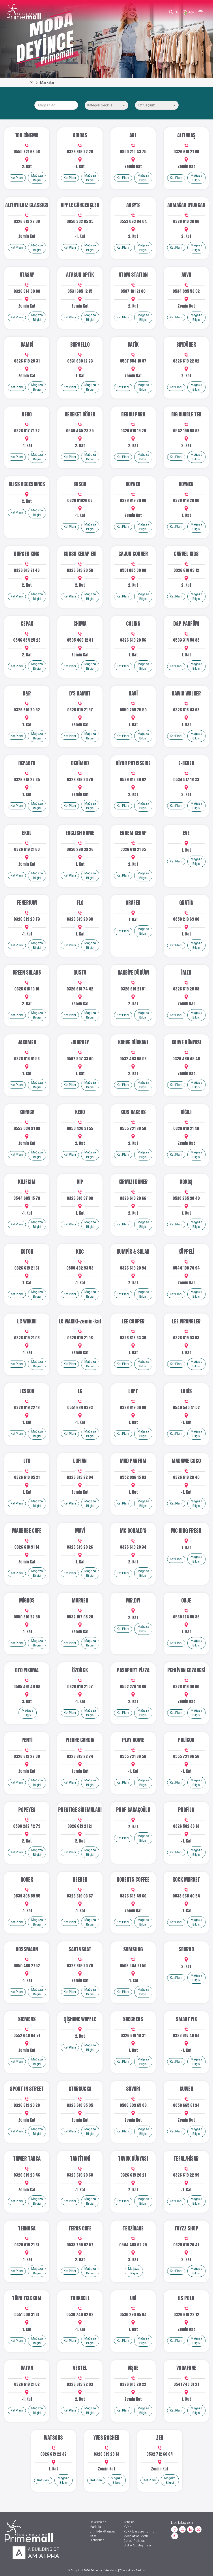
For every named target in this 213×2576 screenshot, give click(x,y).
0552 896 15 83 (133, 1477)
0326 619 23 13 (106, 2454)
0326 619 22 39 (27, 1756)
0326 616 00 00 (186, 1687)
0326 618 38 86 (186, 221)
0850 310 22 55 (27, 1617)
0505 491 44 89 (26, 1687)
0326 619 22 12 (186, 2314)
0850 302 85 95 (80, 221)
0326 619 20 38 (80, 919)
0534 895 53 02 (186, 291)
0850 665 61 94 (186, 2105)
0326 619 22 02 (186, 361)
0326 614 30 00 (27, 291)
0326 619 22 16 (27, 1407)
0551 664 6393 (80, 1407)
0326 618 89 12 (186, 570)
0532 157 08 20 (80, 1617)
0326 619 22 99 (186, 2175)
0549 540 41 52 (186, 1407)
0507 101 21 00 (133, 291)
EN (176, 12)
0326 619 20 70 (80, 1966)
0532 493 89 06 (133, 1059)
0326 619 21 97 (80, 710)
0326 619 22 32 (53, 2454)
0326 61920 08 (80, 500)
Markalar (96, 2527)
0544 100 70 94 (186, 1268)
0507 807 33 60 (80, 1059)
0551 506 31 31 (26, 2314)
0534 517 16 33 (186, 779)
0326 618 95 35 (80, 2105)
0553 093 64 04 (133, 221)
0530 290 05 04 (133, 2314)
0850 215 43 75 (133, 152)
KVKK (127, 2527)
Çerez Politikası (134, 2541)
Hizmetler (97, 2540)
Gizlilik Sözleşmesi (137, 2545)
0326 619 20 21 (133, 2175)
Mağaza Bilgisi (37, 178)
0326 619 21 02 (27, 2384)
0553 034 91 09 (27, 1128)
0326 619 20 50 (80, 570)
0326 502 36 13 (186, 1826)
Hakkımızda (98, 2522)
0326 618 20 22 (133, 2384)
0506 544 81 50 (133, 1966)
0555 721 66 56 (27, 152)
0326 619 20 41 (186, 2245)
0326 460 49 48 (186, 1059)
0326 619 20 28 (27, 2105)
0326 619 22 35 (27, 779)
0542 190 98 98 (186, 431)
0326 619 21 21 (79, 1826)
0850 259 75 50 (133, 710)
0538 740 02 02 (79, 2314)
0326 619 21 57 (80, 1687)
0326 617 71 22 (27, 431)
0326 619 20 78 (80, 779)
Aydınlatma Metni (136, 2536)
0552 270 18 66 (133, 1687)
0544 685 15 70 (26, 1198)
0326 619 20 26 (80, 1547)
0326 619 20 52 (27, 710)
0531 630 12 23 (80, 361)
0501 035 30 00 (133, 570)
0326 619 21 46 (27, 570)
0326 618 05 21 (27, 1477)
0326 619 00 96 (133, 1407)
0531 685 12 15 (79, 291)
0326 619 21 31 (26, 2245)
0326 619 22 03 (80, 2384)
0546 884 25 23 (27, 640)
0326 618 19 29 (133, 431)
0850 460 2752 (27, 1966)
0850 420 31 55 (80, 1128)
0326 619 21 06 (27, 1338)
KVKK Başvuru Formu (138, 2531)
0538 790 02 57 (80, 2245)
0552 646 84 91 (26, 2035)
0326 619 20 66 (133, 1198)
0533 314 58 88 (186, 640)
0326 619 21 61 (26, 1268)
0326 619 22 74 (80, 1756)
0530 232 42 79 (26, 1826)
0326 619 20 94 (133, 1268)
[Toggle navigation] (200, 11)
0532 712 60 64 (159, 2454)
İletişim (128, 2522)
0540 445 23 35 (80, 431)
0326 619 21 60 (27, 849)
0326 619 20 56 (133, 640)
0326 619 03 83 (186, 1338)
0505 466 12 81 (80, 640)
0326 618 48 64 (186, 2035)
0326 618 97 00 (80, 1198)
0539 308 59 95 (26, 1896)
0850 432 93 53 (79, 1268)
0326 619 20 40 (186, 1477)
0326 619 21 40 (186, 1128)
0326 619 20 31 (27, 361)
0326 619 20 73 (27, 919)
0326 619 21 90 (186, 152)
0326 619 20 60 (80, 2175)
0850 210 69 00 (186, 919)
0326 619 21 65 (133, 849)
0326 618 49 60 (133, 1896)
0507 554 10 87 (133, 361)
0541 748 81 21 (186, 2384)
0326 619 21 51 (133, 989)
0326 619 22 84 (80, 1477)
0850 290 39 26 (80, 849)
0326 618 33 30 (133, 1338)
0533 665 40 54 (186, 1896)
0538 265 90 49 (186, 1198)
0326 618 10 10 (26, 989)
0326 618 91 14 (26, 1547)
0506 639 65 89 (133, 2105)
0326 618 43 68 (186, 710)
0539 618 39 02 (133, 779)
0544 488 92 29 (133, 2245)
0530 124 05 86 (186, 1617)
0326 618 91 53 (27, 1059)
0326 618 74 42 (80, 989)
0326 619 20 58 (186, 989)
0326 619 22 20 (80, 152)
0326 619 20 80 (133, 500)
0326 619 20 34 (133, 1547)
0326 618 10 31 (133, 2035)
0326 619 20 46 (27, 2175)
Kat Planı (17, 178)
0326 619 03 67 (80, 1896)
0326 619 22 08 (27, 221)
